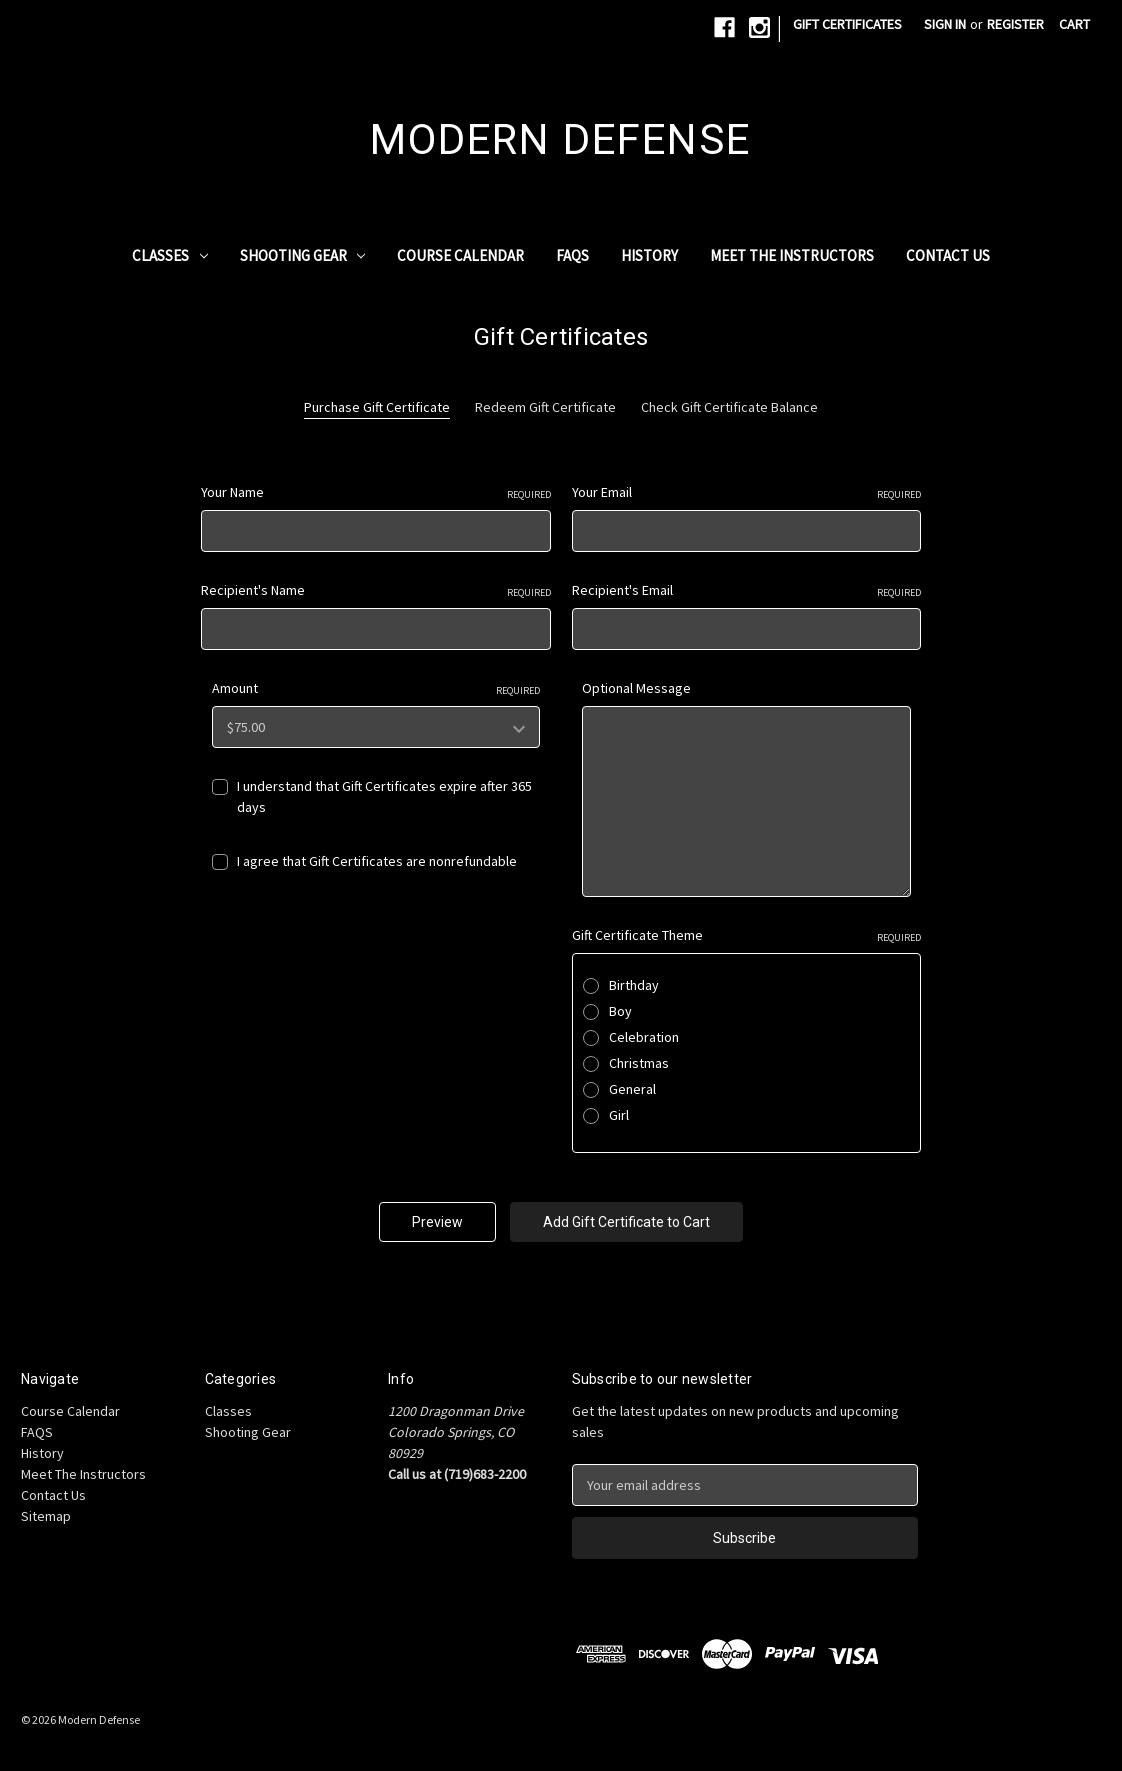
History (649, 255)
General (632, 1089)
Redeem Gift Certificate (545, 407)
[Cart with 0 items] (1074, 24)
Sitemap (46, 1516)
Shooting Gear (303, 255)
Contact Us (948, 255)
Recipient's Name (376, 590)
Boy (620, 1011)
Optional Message (636, 688)
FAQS (572, 255)
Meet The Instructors (792, 255)
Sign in (945, 24)
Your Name (376, 492)
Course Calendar (460, 255)
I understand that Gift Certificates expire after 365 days (384, 796)
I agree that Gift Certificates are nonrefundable (377, 861)
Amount (376, 688)
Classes (170, 255)
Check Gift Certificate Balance (729, 407)
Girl (619, 1115)
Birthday (634, 985)
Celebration (644, 1037)
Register (1015, 24)
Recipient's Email (747, 590)
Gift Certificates (847, 24)
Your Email (747, 492)
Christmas (639, 1063)
